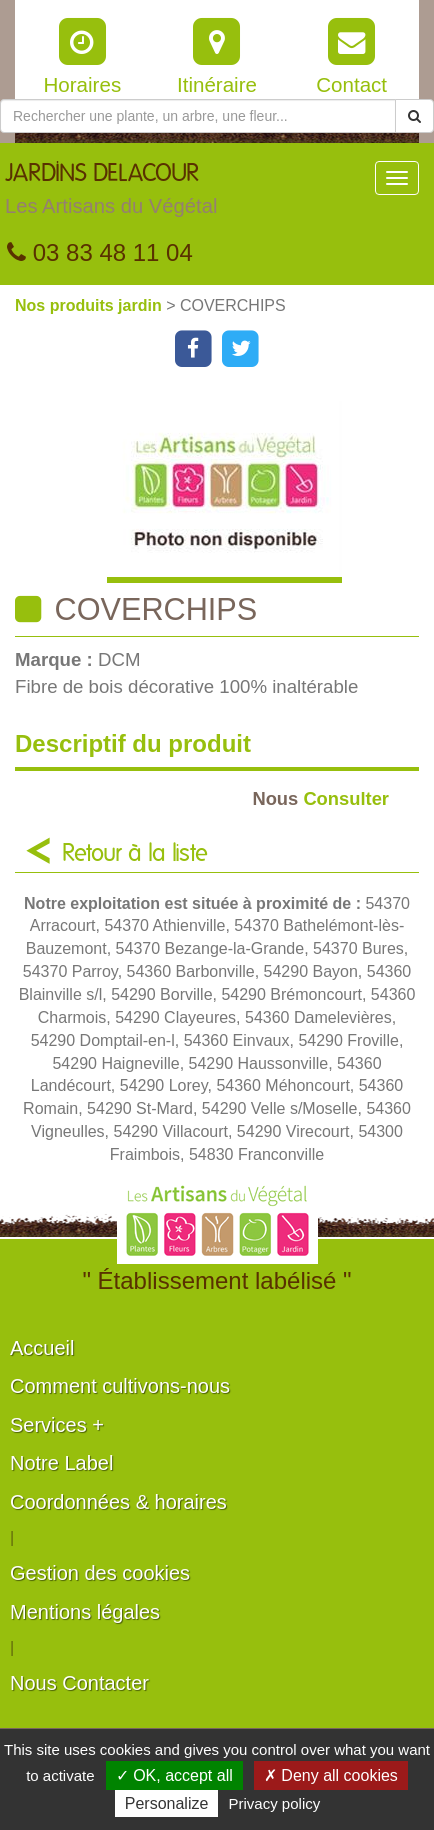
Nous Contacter (79, 1683)
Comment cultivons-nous (120, 1386)
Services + (57, 1425)
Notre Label (61, 1463)
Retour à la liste (135, 854)
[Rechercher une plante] (198, 116)
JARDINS (111, 194)
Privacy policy (275, 1803)
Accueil (42, 1348)
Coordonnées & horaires (118, 1502)
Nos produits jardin (90, 305)
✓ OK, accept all (174, 1775)
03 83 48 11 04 (100, 252)
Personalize (167, 1803)
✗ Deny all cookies (331, 1775)
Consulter (320, 798)
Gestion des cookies (100, 1573)
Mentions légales (85, 1612)
